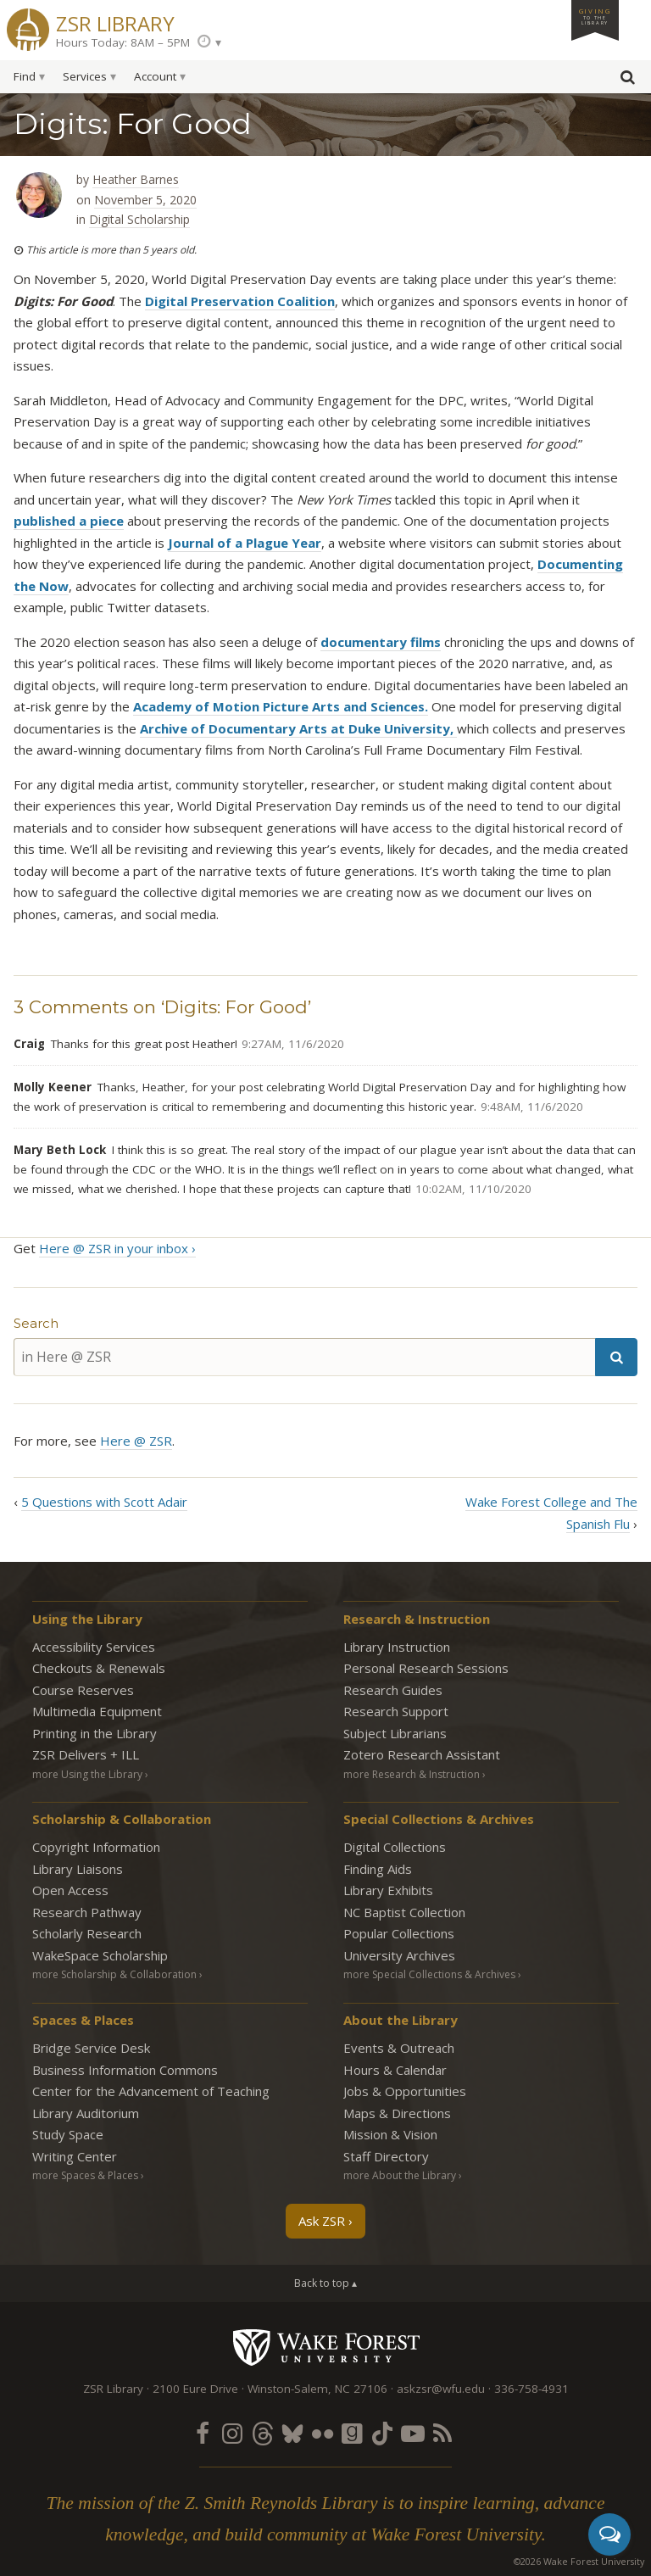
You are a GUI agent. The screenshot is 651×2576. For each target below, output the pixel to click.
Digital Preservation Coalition (240, 301)
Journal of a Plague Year (244, 542)
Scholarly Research (87, 1933)
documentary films (380, 641)
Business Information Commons (125, 2069)
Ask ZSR (321, 2220)
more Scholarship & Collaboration (114, 1974)
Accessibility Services (93, 1646)
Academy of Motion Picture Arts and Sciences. (280, 706)
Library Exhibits (388, 1890)
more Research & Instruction (411, 1774)
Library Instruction (396, 1646)
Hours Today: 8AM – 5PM (123, 42)
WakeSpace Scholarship (100, 1955)
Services (85, 76)
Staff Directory (386, 2156)
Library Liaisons (77, 1868)
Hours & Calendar (395, 2069)
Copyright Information (96, 1846)
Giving (595, 16)
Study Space (67, 2134)
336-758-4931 (531, 2388)
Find (25, 76)
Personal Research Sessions (426, 1667)
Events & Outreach (398, 2047)
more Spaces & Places (85, 2175)
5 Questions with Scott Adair (104, 1501)
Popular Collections (398, 1933)
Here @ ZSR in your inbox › (117, 1248)
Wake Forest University (326, 2347)
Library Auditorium (85, 2113)
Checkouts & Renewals (98, 1667)
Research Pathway (87, 1912)
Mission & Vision (390, 2134)
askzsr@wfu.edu (441, 2388)
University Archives (399, 1955)
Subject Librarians (395, 1733)
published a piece (69, 520)
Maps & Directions (397, 2113)
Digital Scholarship (139, 219)
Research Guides (392, 1689)
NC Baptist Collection (404, 1912)
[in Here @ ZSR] (304, 1357)
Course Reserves (83, 1689)
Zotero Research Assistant (421, 1754)
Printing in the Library (94, 1733)
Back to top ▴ (325, 2283)
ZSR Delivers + (85, 1754)
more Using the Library (87, 1774)
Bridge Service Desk (91, 2047)
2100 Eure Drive (195, 2388)
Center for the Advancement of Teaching (151, 2091)
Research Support (395, 1711)
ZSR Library (115, 21)
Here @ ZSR (136, 1440)
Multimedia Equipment (97, 1711)
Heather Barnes (135, 179)
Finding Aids (377, 1868)
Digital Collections (394, 1846)
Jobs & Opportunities (404, 2091)
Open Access (70, 1890)
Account (155, 76)
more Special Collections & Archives (429, 1974)
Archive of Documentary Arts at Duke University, (298, 728)
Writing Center (74, 2156)
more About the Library (399, 2175)
